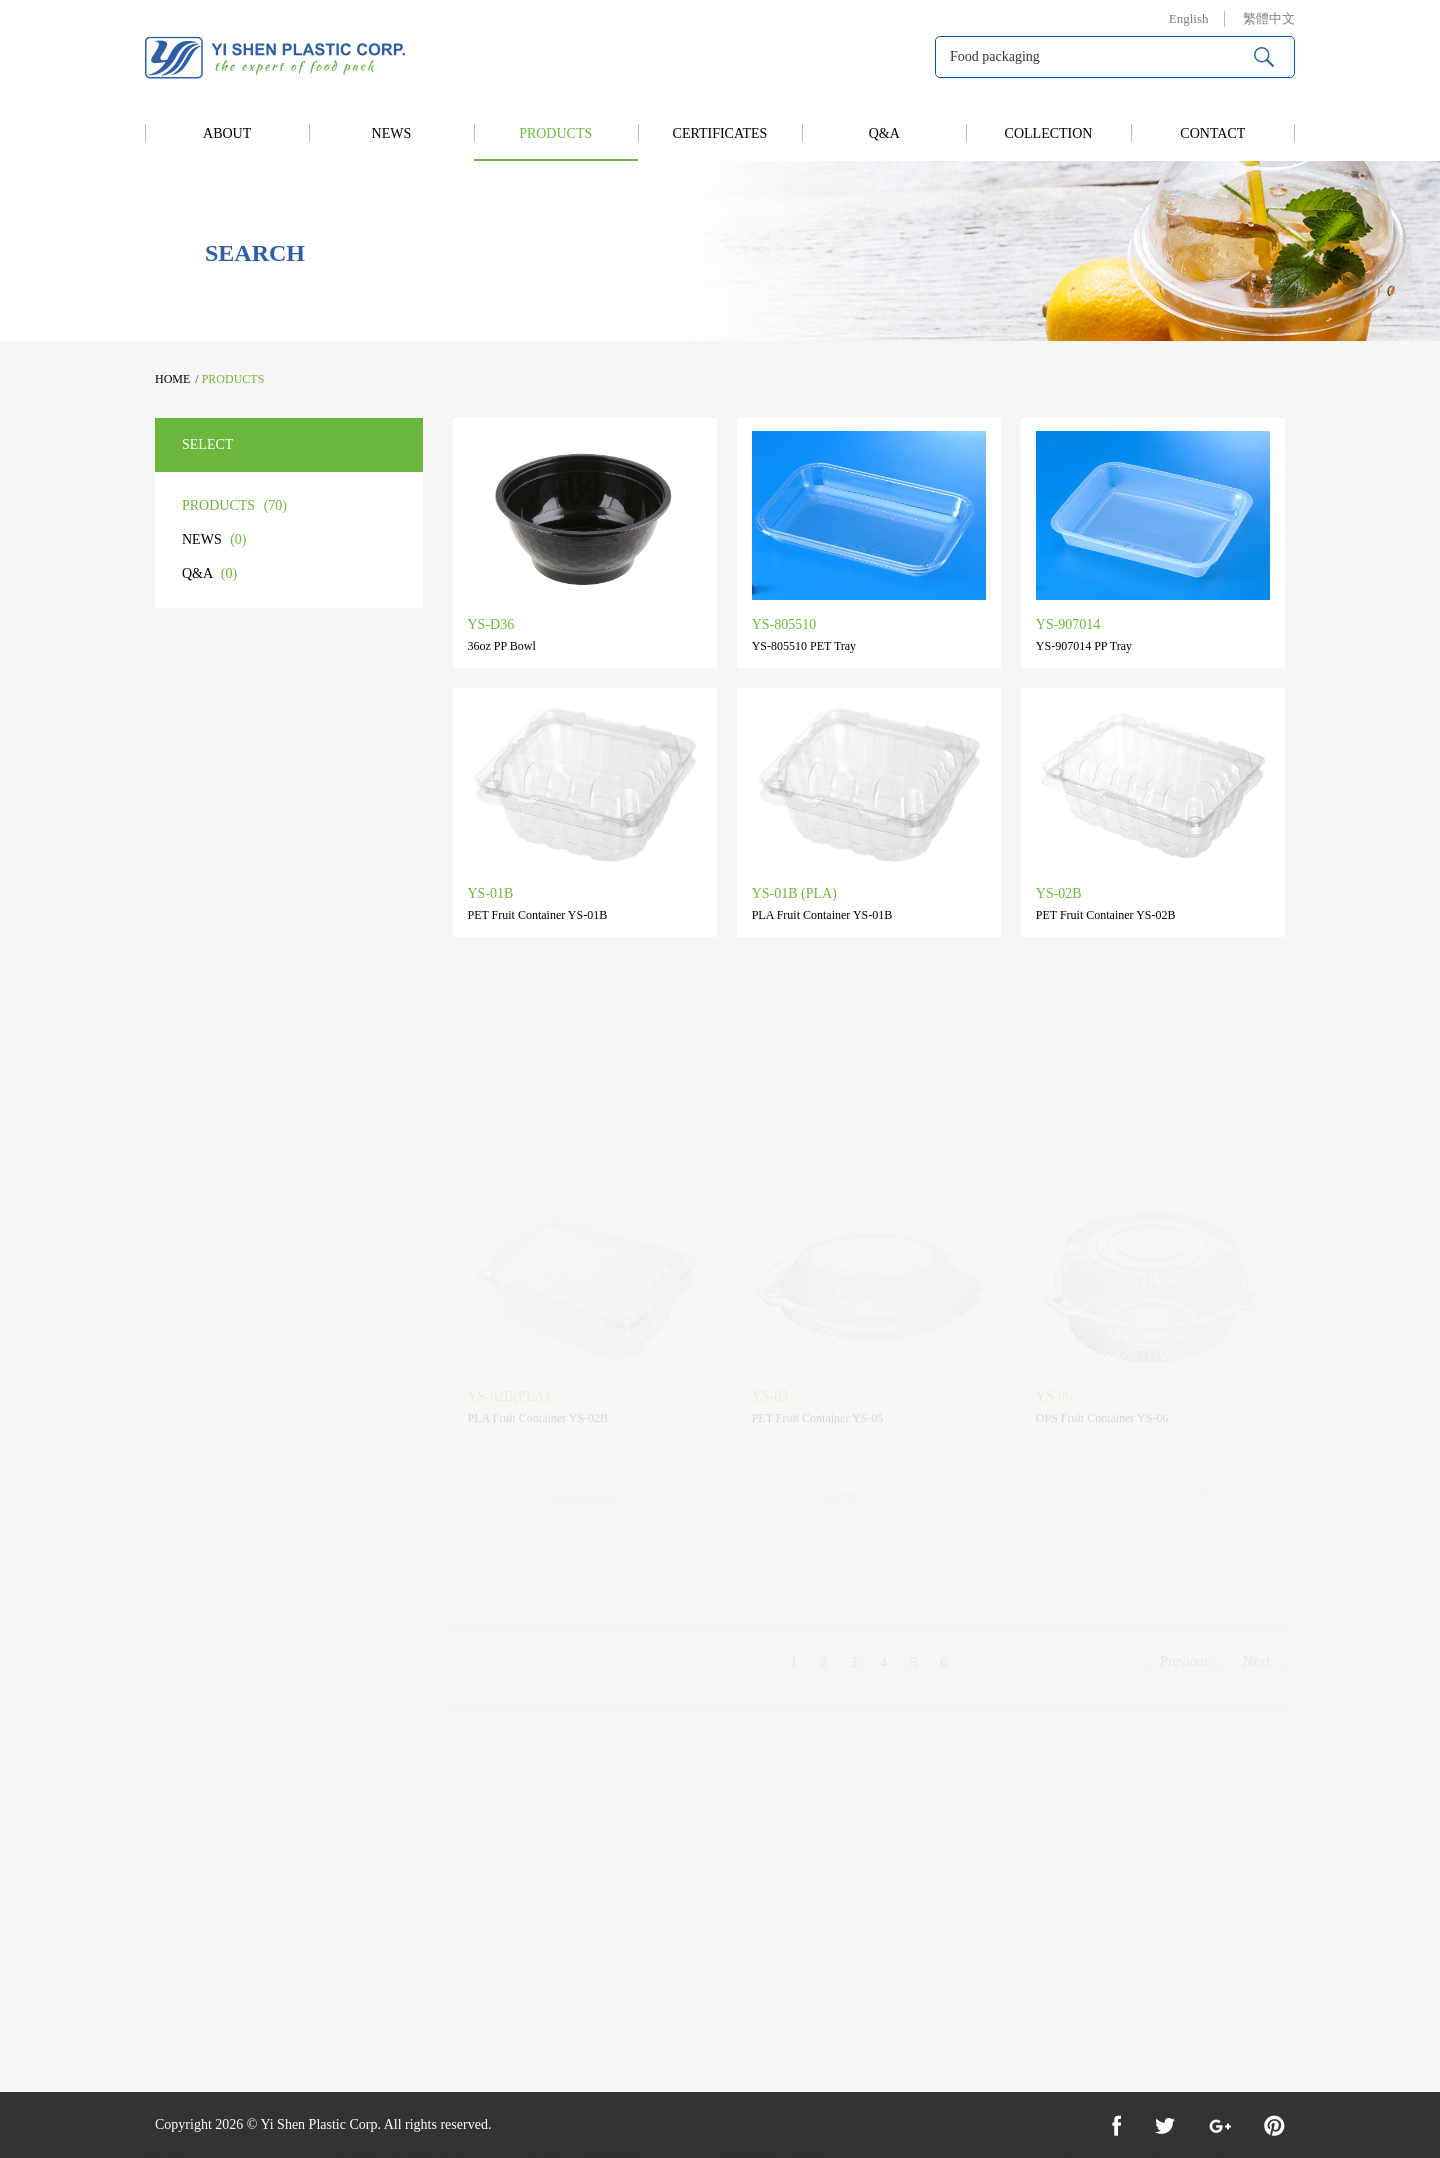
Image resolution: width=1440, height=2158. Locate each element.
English (1189, 18)
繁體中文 (1269, 18)
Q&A (884, 133)
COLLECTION (1049, 133)
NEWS (392, 133)
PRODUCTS (555, 133)
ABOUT (227, 133)
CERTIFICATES (720, 133)
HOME (172, 379)
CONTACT (1212, 133)
